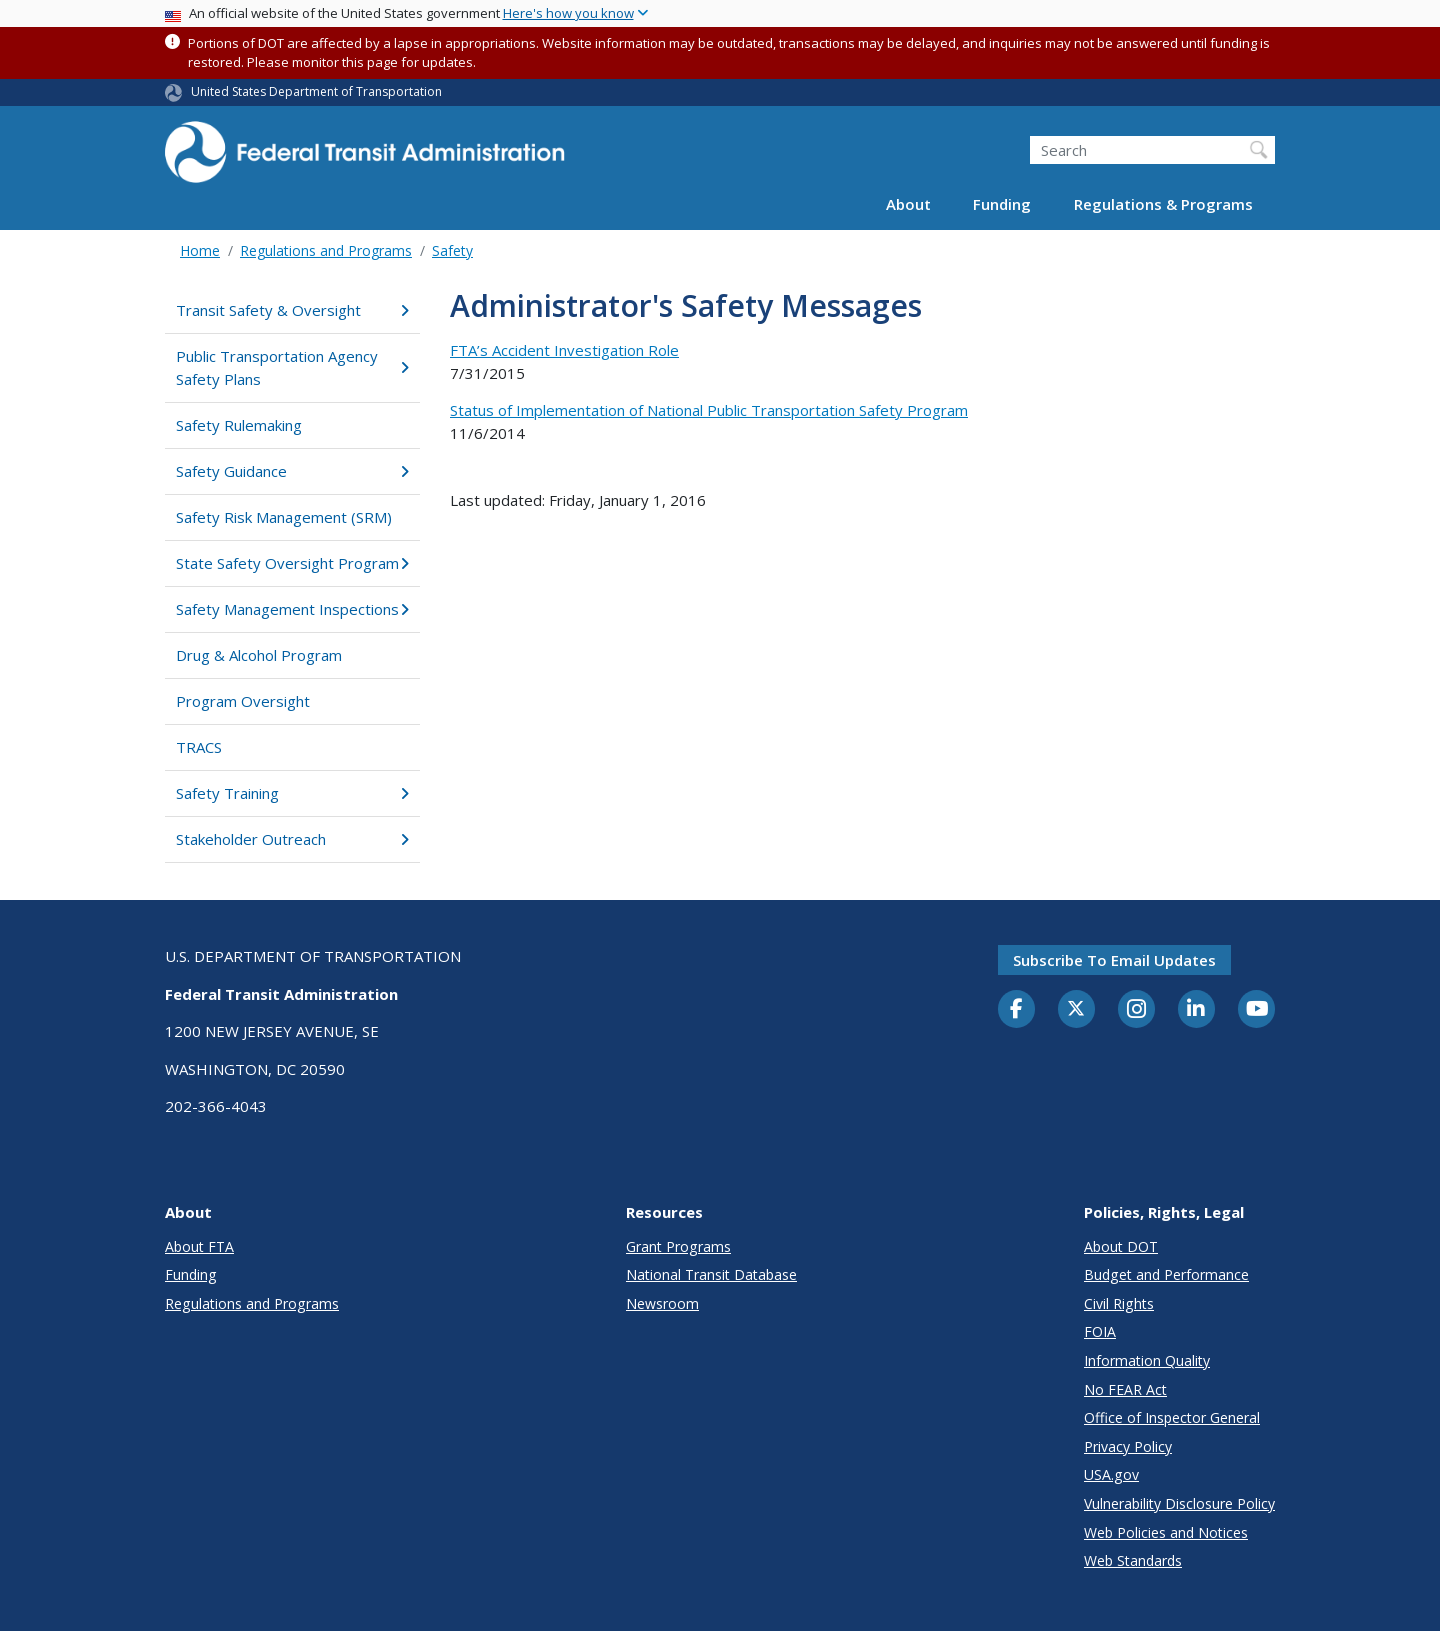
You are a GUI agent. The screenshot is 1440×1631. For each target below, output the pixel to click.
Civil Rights (1119, 1303)
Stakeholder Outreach (292, 839)
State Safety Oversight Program (292, 563)
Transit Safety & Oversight (292, 310)
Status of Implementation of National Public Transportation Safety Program (709, 410)
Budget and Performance (1166, 1274)
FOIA (1100, 1331)
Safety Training (292, 793)
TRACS (199, 747)
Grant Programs (678, 1246)
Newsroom (662, 1303)
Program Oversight (243, 701)
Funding (1002, 204)
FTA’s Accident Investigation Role (564, 350)
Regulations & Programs (1163, 204)
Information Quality (1147, 1360)
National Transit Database (711, 1274)
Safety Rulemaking (239, 425)
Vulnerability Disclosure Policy (1179, 1503)
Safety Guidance (292, 471)
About (908, 204)
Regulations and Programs (326, 250)
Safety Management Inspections (292, 609)
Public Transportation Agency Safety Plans (292, 367)
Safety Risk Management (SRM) (284, 517)
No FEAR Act (1125, 1389)
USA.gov (1111, 1474)
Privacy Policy (1128, 1446)
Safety (452, 250)
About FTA (199, 1246)
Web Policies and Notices (1166, 1532)
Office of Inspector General (1172, 1417)
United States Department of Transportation (316, 91)
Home (200, 250)
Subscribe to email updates (1114, 960)
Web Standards (1133, 1560)
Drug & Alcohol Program (259, 655)
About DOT (1121, 1246)
